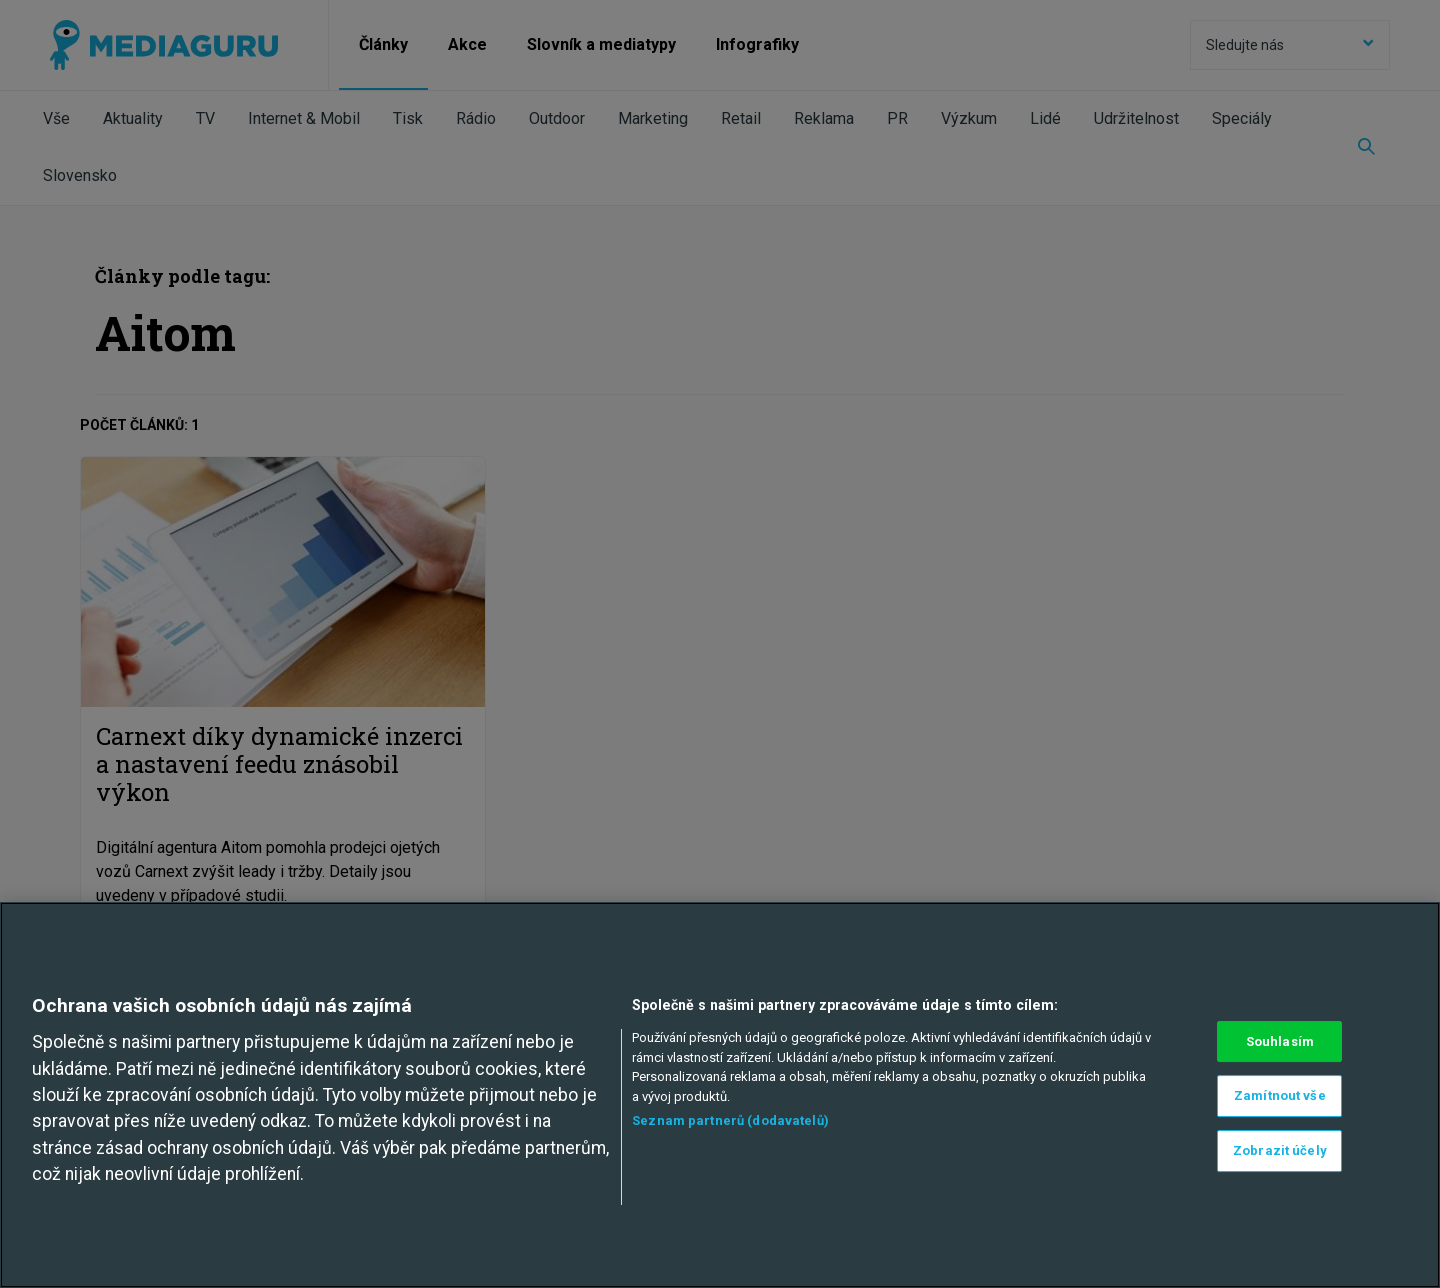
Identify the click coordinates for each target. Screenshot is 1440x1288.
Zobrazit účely (1280, 1150)
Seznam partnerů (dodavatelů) (730, 1120)
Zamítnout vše (1280, 1095)
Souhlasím (1280, 1041)
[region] (720, 1095)
